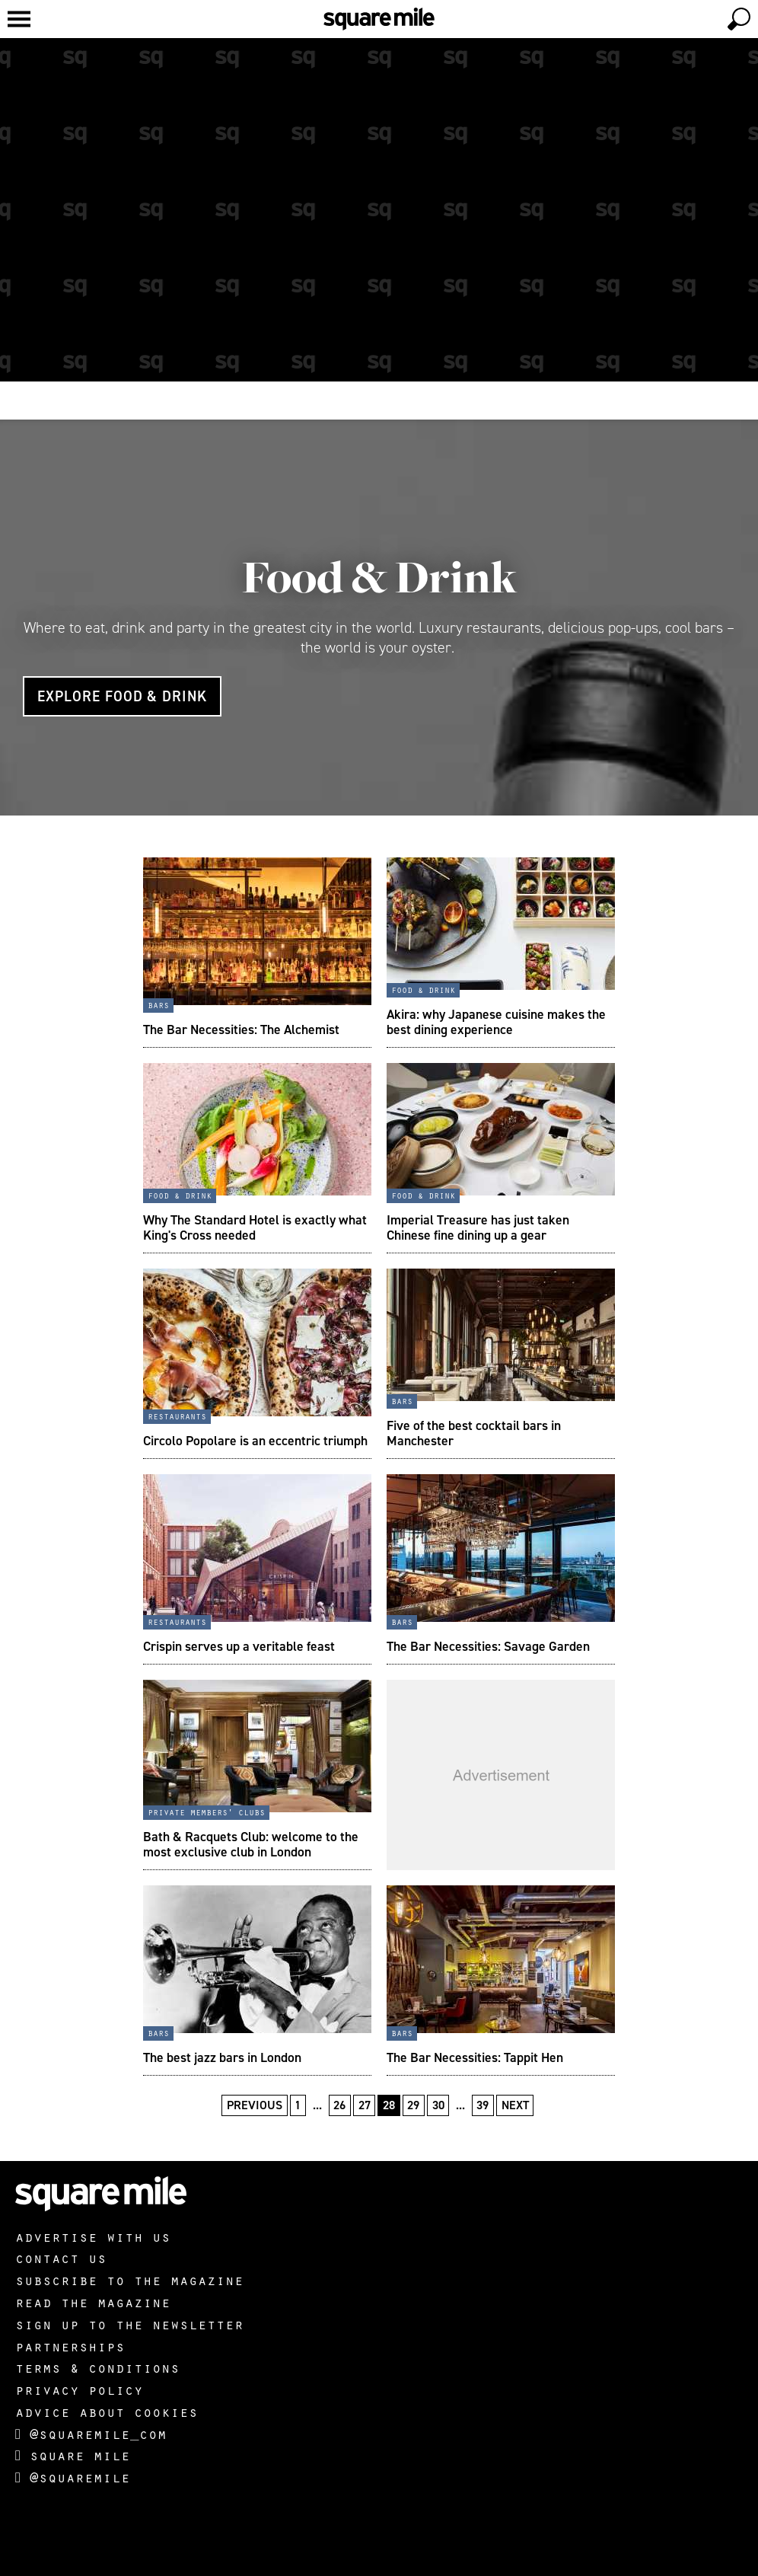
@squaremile (72, 2477)
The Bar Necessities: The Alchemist (241, 1029)
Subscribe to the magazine (129, 2280)
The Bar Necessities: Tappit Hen (475, 2057)
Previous (254, 2105)
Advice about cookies (106, 2411)
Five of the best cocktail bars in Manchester (474, 1433)
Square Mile (72, 2455)
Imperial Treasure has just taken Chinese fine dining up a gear (478, 1227)
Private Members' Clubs (206, 1811)
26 (339, 2105)
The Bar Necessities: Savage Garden (488, 1646)
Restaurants (177, 1415)
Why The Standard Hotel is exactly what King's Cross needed (255, 1227)
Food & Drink (379, 577)
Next (515, 2105)
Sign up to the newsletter (129, 2324)
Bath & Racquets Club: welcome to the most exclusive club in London (250, 1844)
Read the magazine (92, 2302)
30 (438, 2105)
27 (364, 2105)
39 (482, 2105)
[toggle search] (739, 19)
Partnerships (70, 2346)
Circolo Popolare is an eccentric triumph (255, 1441)
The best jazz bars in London (222, 2057)
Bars (158, 1004)
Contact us (61, 2258)
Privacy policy (79, 2389)
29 (413, 2105)
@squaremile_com (91, 2434)
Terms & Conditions (97, 2367)
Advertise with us (92, 2236)
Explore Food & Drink (122, 696)
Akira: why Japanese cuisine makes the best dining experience (496, 1022)
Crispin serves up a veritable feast (239, 1646)
